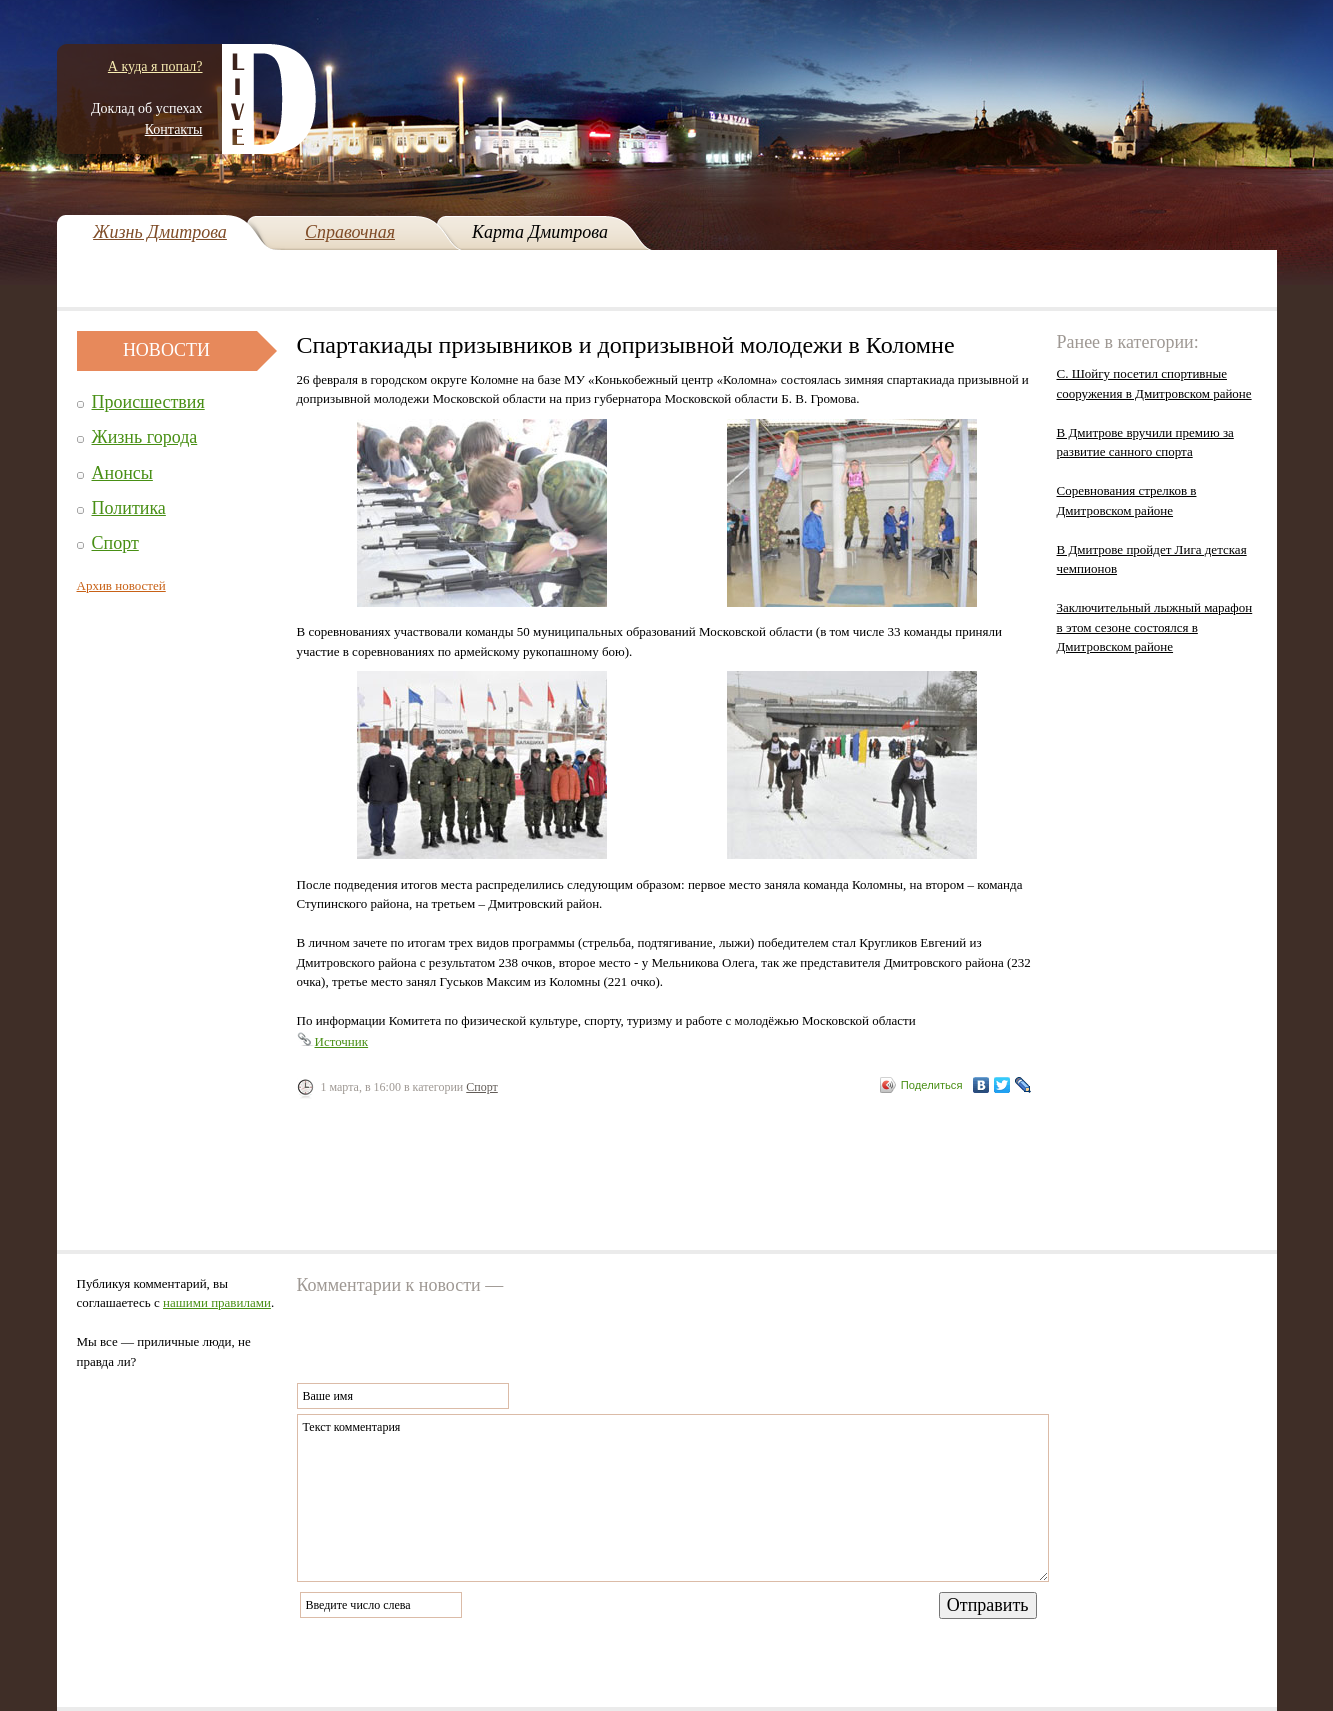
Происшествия (148, 402)
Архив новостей (121, 585)
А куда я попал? (155, 66)
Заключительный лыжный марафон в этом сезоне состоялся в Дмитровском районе (1155, 627)
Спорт (115, 543)
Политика (129, 508)
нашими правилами (217, 1302)
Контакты (174, 129)
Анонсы (122, 473)
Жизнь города (145, 437)
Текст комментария (673, 1498)
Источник (342, 1041)
